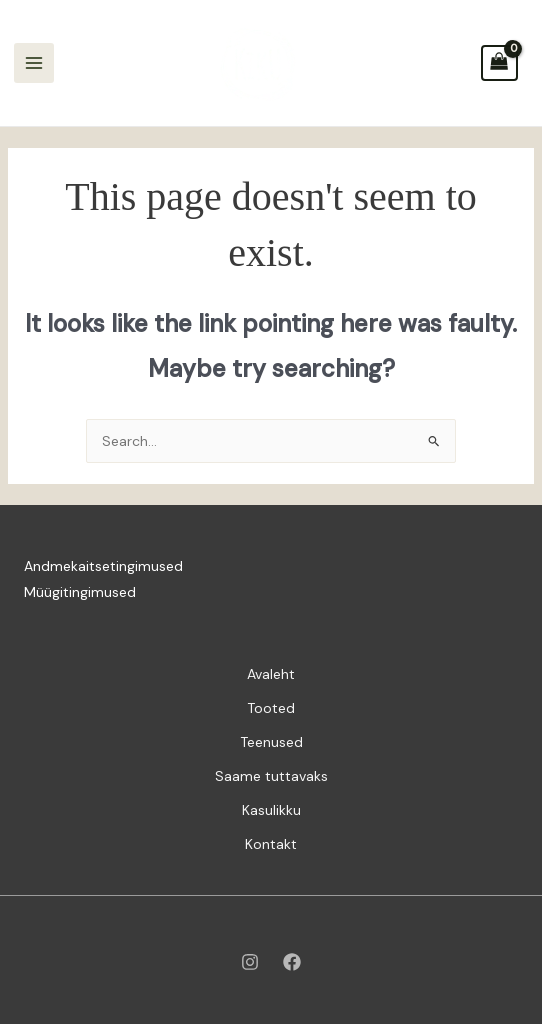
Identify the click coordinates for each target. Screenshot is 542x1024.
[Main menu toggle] (34, 63)
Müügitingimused (80, 592)
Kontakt (271, 844)
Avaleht (271, 674)
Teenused (271, 742)
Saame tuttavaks (271, 776)
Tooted (271, 708)
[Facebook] (292, 962)
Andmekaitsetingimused (103, 566)
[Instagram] (250, 962)
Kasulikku (271, 810)
